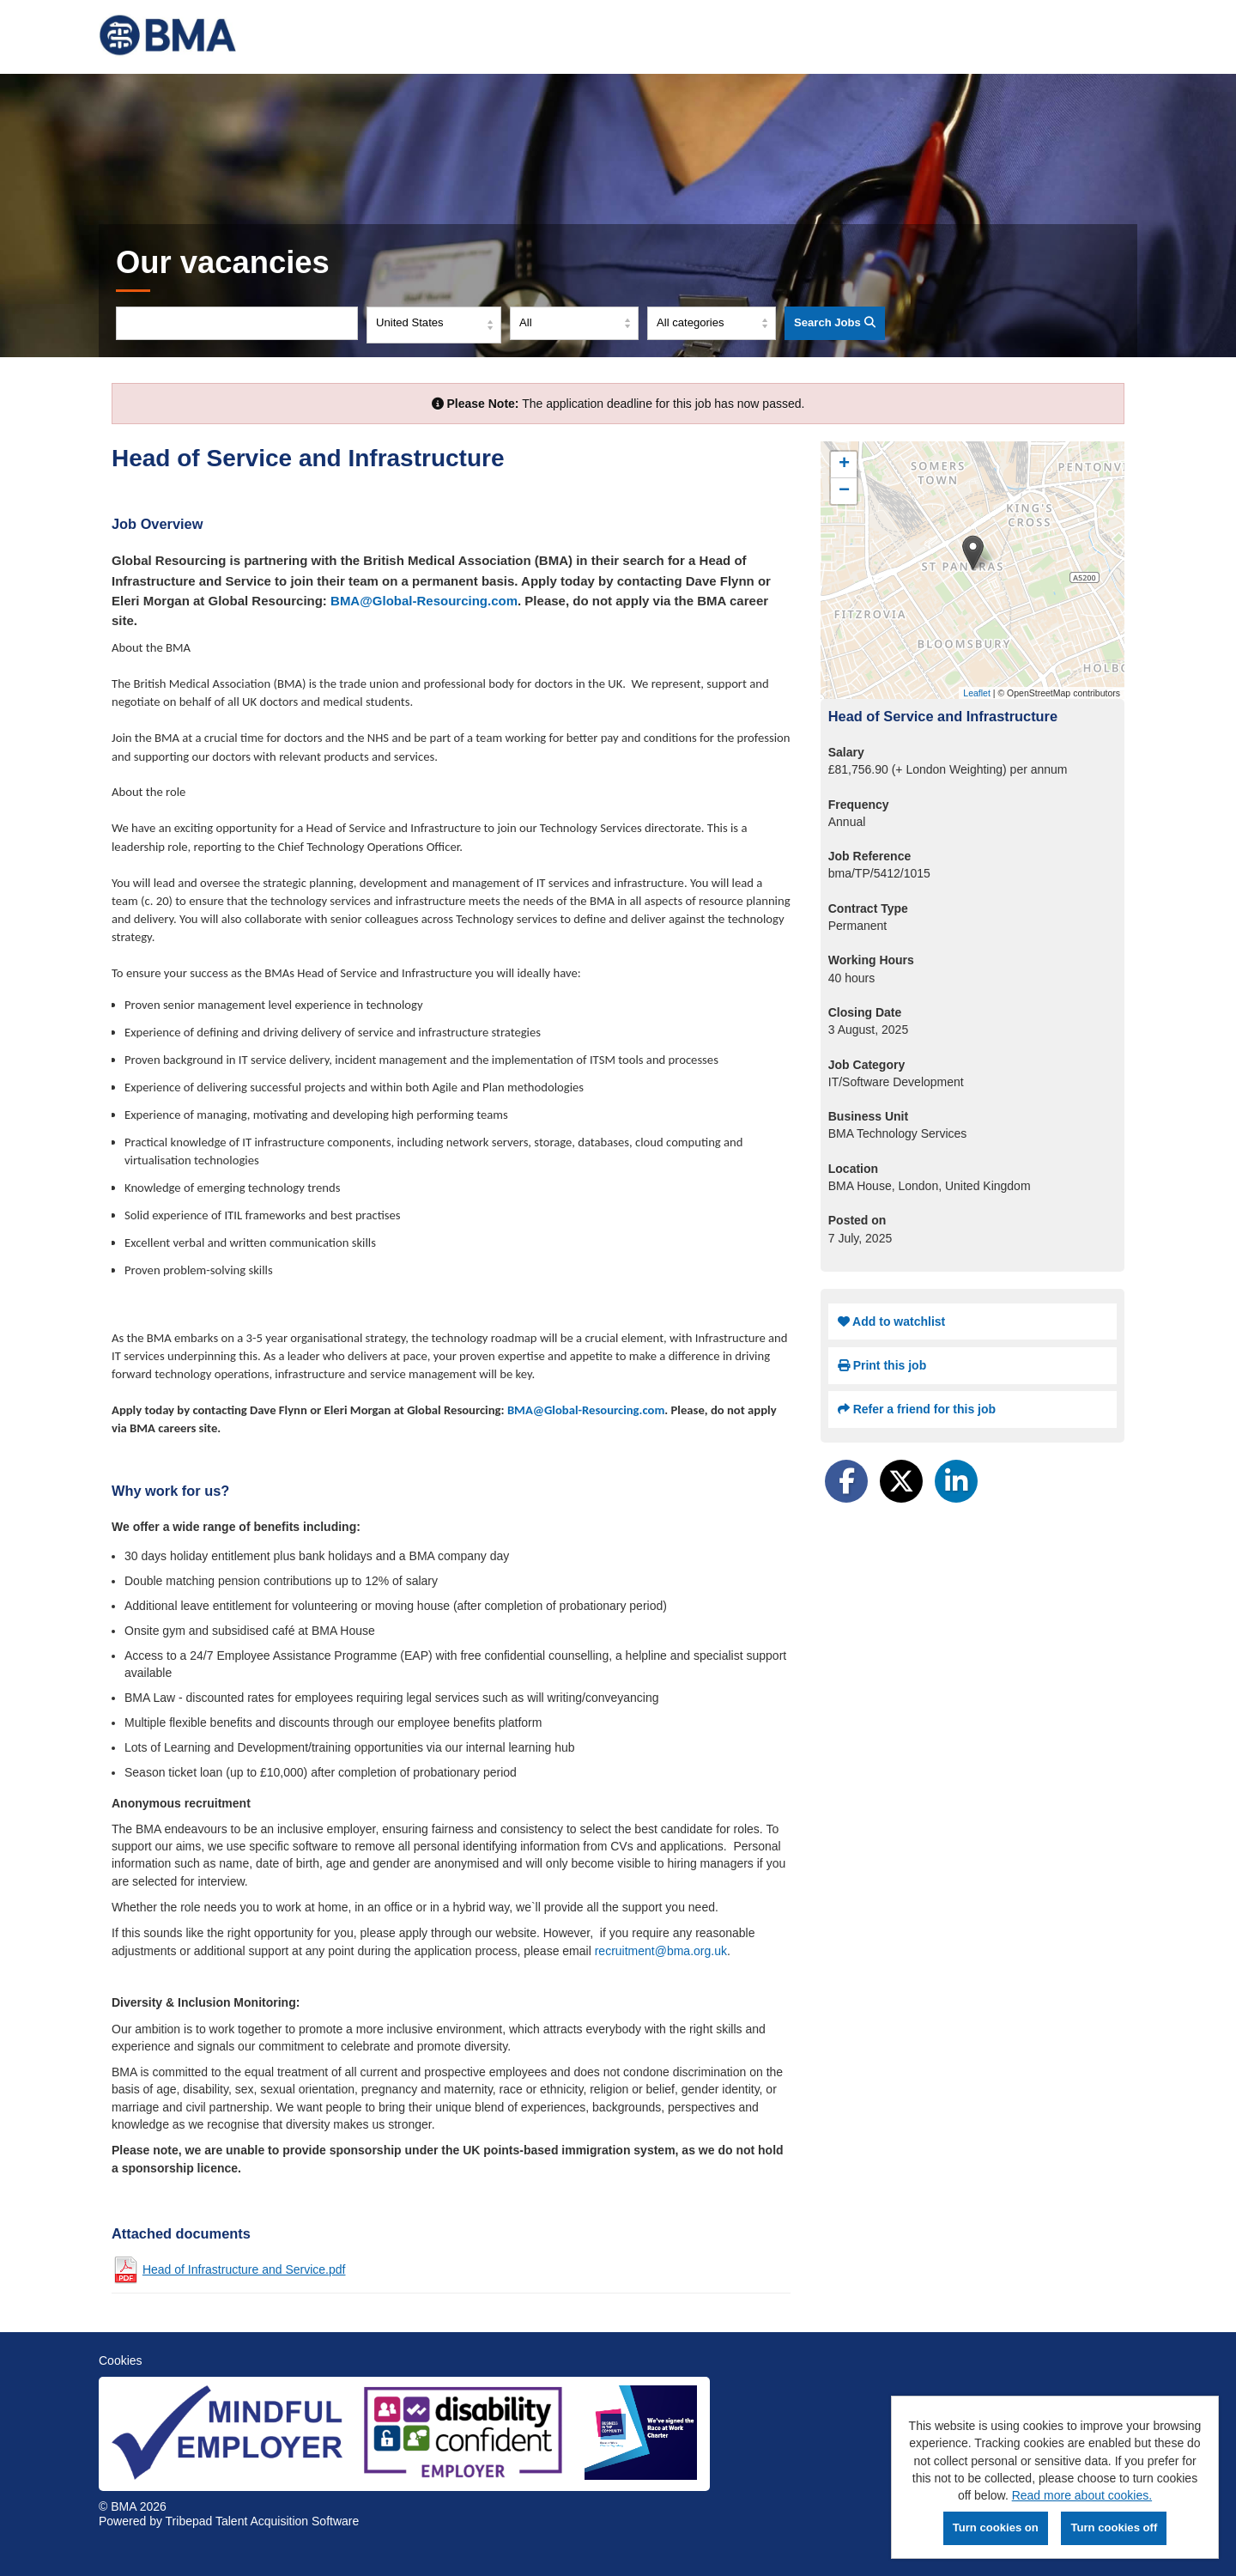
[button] (973, 552)
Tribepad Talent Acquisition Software (263, 2521)
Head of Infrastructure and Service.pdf (244, 2269)
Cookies (120, 2360)
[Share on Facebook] (846, 1481)
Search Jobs (835, 322)
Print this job (882, 1365)
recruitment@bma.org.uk (661, 1951)
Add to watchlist (891, 1321)
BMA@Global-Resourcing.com (424, 600)
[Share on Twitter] (901, 1481)
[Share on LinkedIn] (956, 1481)
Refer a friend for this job (917, 1409)
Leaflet (977, 693)
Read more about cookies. (1082, 2495)
